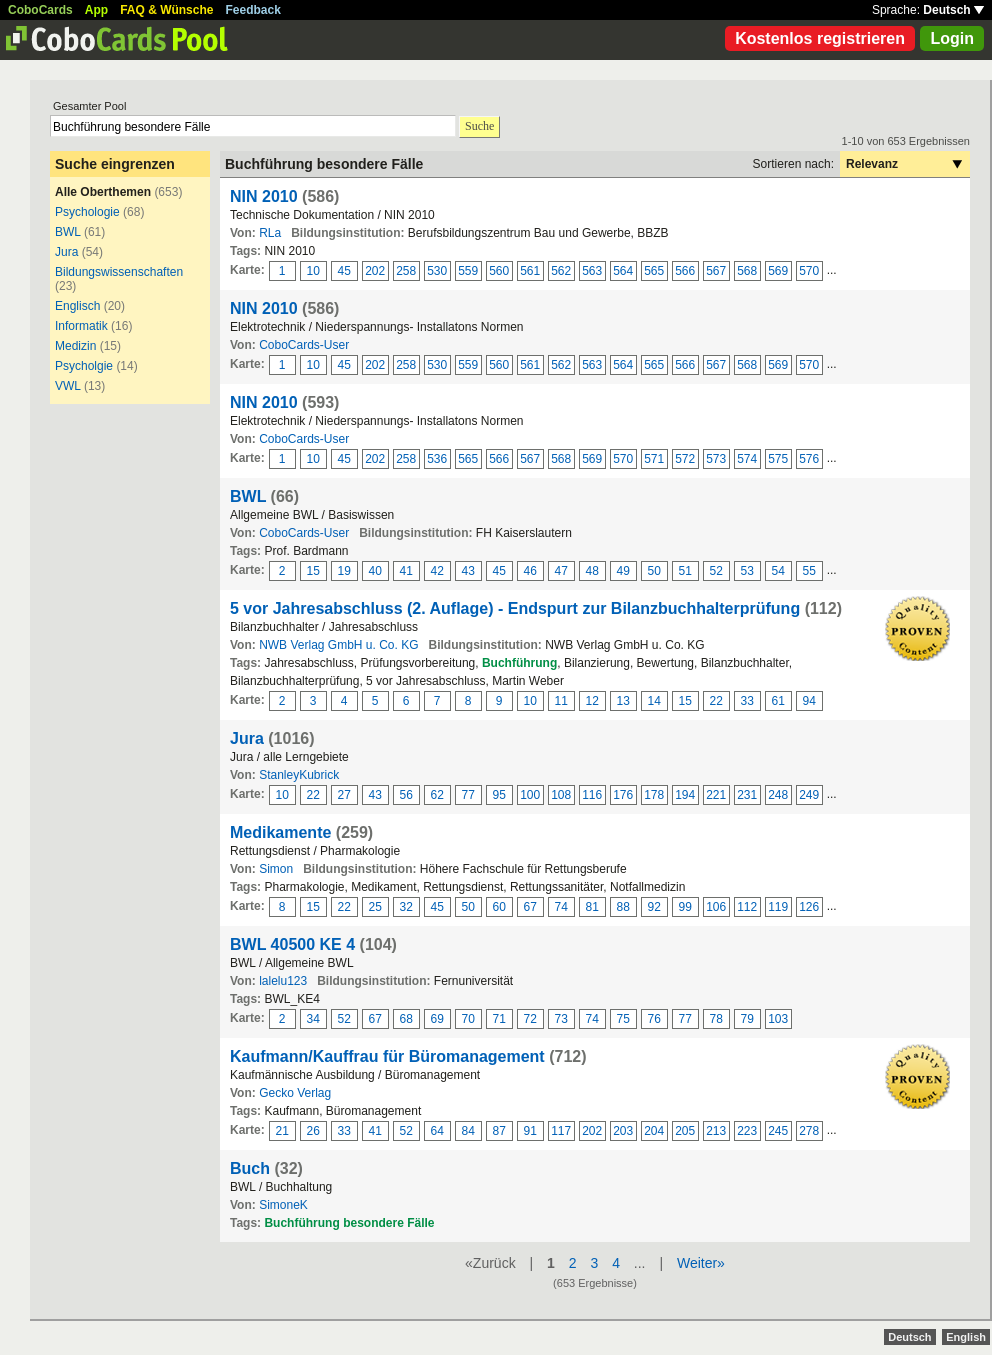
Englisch (77, 306)
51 (685, 571)
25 (375, 907)
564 (623, 271)
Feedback (253, 10)
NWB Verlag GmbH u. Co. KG (338, 645)
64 (437, 1131)
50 (654, 571)
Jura (66, 252)
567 (716, 271)
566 (685, 271)
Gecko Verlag (295, 1093)
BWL (68, 232)
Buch (250, 1168)
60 (499, 907)
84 (468, 1131)
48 (592, 571)
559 (468, 271)
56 (406, 795)
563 (592, 271)
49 (623, 571)
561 (530, 271)
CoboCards (40, 10)
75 (623, 1019)
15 (313, 571)
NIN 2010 (264, 196)
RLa (270, 233)
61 (778, 701)
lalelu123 (283, 981)
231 (747, 795)
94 (809, 701)
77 (468, 795)
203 (623, 1131)
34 (313, 1019)
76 (654, 1019)
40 (375, 571)
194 (685, 795)
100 (530, 795)
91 (530, 1131)
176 (623, 795)
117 (561, 1131)
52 (716, 571)
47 (561, 571)
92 (654, 907)
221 (716, 795)
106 (716, 907)
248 (778, 795)
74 (561, 907)
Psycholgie (84, 366)
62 (437, 795)
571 (654, 459)
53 (747, 571)
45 (344, 271)
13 (623, 701)
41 (406, 571)
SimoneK (283, 1205)
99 (685, 907)
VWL (68, 386)
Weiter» (701, 1263)
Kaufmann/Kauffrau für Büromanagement (387, 1056)
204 (654, 1131)
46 (530, 571)
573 (716, 459)
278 (809, 1131)
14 (654, 701)
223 (747, 1131)
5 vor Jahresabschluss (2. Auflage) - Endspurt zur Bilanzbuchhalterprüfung (515, 608)
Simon (276, 869)
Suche (479, 126)
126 (809, 907)
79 (747, 1019)
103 (778, 1019)
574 (747, 459)
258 (406, 271)
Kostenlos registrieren (820, 38)
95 (499, 795)
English (966, 1337)
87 (499, 1131)
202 (375, 271)
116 (592, 795)
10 (313, 271)
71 (499, 1019)
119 (778, 907)
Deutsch (953, 10)
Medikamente (280, 832)
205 (685, 1131)
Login (952, 38)
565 (654, 271)
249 (809, 795)
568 (747, 271)
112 (747, 907)
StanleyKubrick (299, 775)
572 (685, 459)
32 (406, 907)
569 (778, 271)
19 (344, 571)
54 (778, 571)
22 (716, 701)
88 (623, 907)
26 (313, 1131)
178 (654, 795)
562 (561, 271)
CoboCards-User (304, 345)
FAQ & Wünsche (166, 10)
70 (468, 1019)
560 (499, 271)
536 (437, 459)
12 (592, 701)
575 (778, 459)
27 (344, 795)
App (96, 10)
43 (468, 571)
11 (561, 701)
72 (530, 1019)
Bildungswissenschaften (119, 272)
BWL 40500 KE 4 (292, 944)
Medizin (75, 346)
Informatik (81, 326)
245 (778, 1131)
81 (592, 907)
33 (747, 701)
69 (437, 1019)
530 (437, 271)
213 (716, 1131)
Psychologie (87, 212)
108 (561, 795)
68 (406, 1019)
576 (809, 459)
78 (716, 1019)
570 (809, 271)
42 (437, 571)
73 (561, 1019)
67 (530, 907)
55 (809, 571)
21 (282, 1131)
